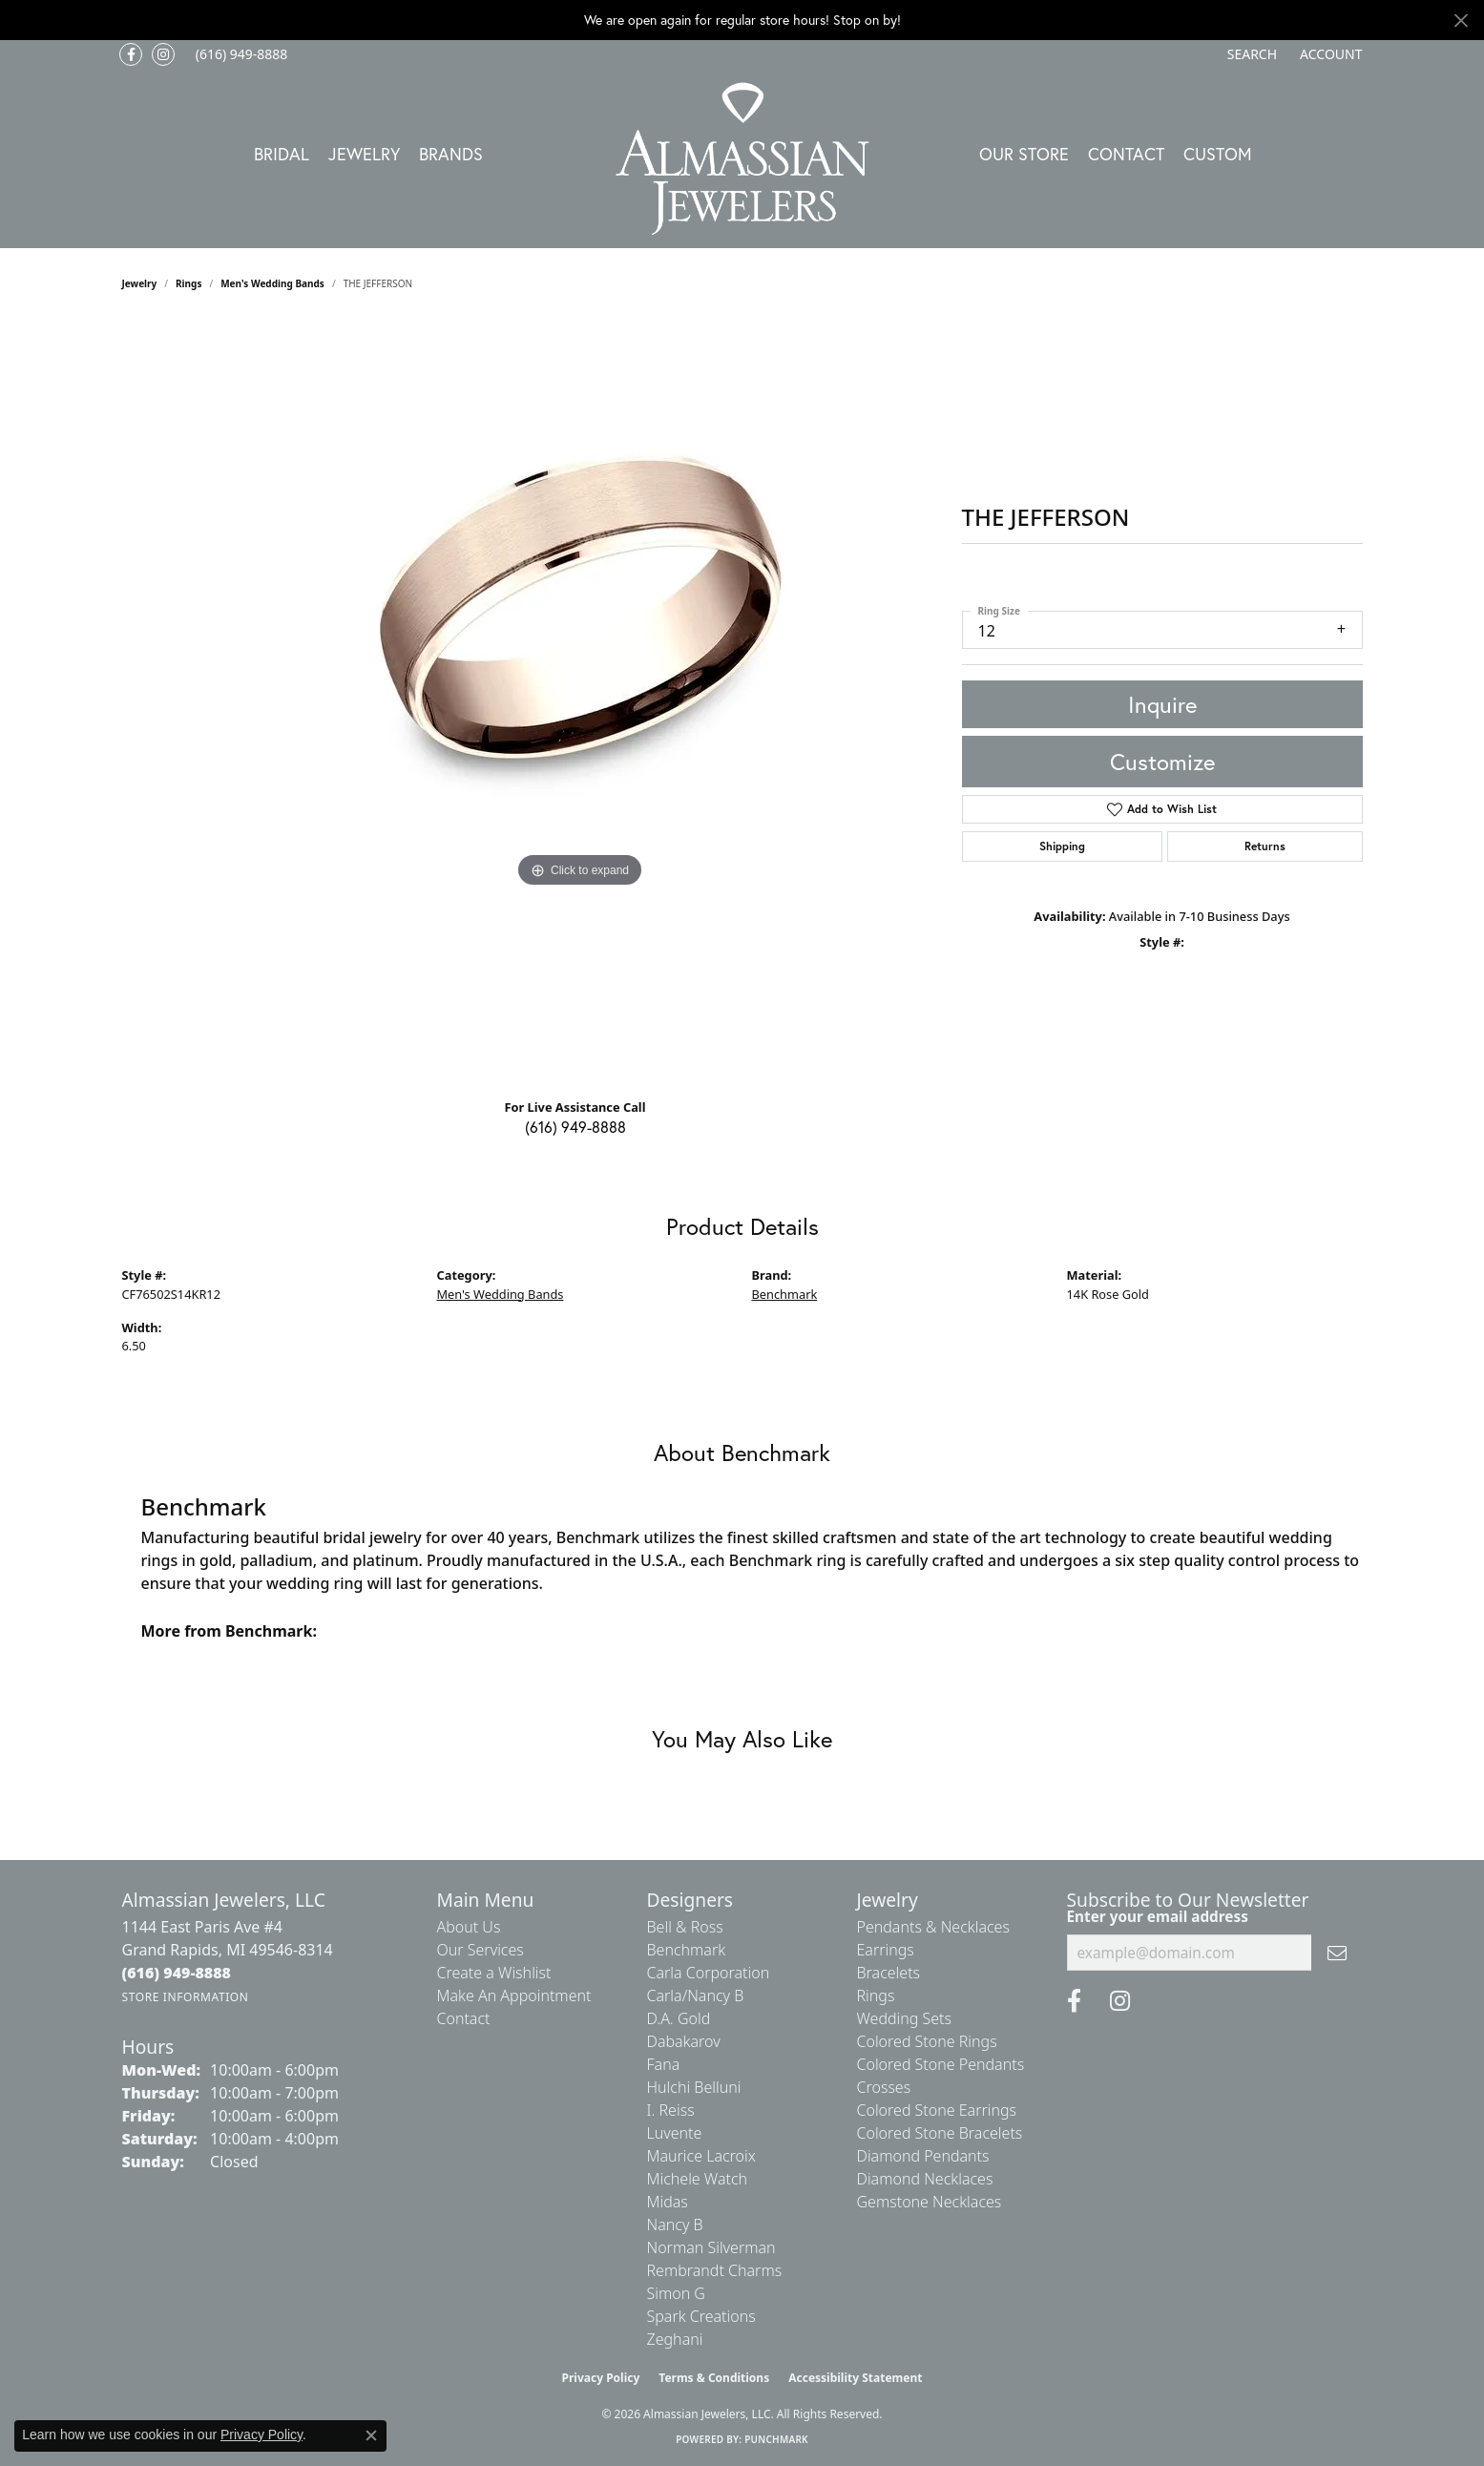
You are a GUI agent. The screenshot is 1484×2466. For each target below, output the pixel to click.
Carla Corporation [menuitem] (708, 1972)
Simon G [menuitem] (676, 2293)
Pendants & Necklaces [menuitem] (933, 1926)
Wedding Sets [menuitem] (904, 2018)
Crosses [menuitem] (884, 2087)
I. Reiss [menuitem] (671, 2110)
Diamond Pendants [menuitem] (923, 2155)
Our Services (480, 1949)
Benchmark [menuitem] (686, 1949)
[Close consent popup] (371, 2435)
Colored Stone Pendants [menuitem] (941, 2064)
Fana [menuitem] (663, 2064)
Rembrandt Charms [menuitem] (715, 2270)
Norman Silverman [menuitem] (711, 2247)
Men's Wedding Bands (272, 283)
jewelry (139, 283)
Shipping (1062, 846)
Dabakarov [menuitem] (684, 2041)
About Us (469, 1926)
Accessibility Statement (855, 2378)
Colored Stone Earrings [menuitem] (937, 2110)
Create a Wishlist (494, 1972)
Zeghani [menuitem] (675, 2339)
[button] (1250, 54)
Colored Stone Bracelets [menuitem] (940, 2132)
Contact (1126, 153)
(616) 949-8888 (575, 1127)
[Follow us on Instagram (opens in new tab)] (163, 54)
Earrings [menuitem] (885, 1949)
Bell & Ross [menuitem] (685, 1926)
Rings (188, 283)
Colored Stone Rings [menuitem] (927, 2041)
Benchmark (785, 1294)
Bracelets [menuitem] (889, 1972)
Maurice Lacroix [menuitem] (701, 2155)
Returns (1264, 846)
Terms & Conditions (713, 2378)
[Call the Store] (177, 1972)
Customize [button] (1162, 761)
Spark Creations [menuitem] (701, 2316)
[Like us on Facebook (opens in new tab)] (130, 54)
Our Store (1024, 153)
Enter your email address (1157, 1916)
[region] (580, 701)
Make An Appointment (514, 1995)
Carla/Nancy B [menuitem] (695, 1995)
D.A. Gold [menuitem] (679, 2018)
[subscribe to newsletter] (1337, 1952)
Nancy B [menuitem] (675, 2224)
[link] (240, 54)
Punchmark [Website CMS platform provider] (776, 2439)
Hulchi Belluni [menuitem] (694, 2087)
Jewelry (364, 153)
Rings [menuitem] (876, 1995)
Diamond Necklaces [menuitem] (925, 2178)
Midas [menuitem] (667, 2201)
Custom (1217, 153)
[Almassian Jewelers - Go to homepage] (742, 159)
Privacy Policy (601, 2378)
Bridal (281, 153)
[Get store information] (185, 1997)
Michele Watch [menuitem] (697, 2178)
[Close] (1461, 20)
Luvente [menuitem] (674, 2132)
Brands (451, 153)
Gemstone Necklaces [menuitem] (929, 2201)
